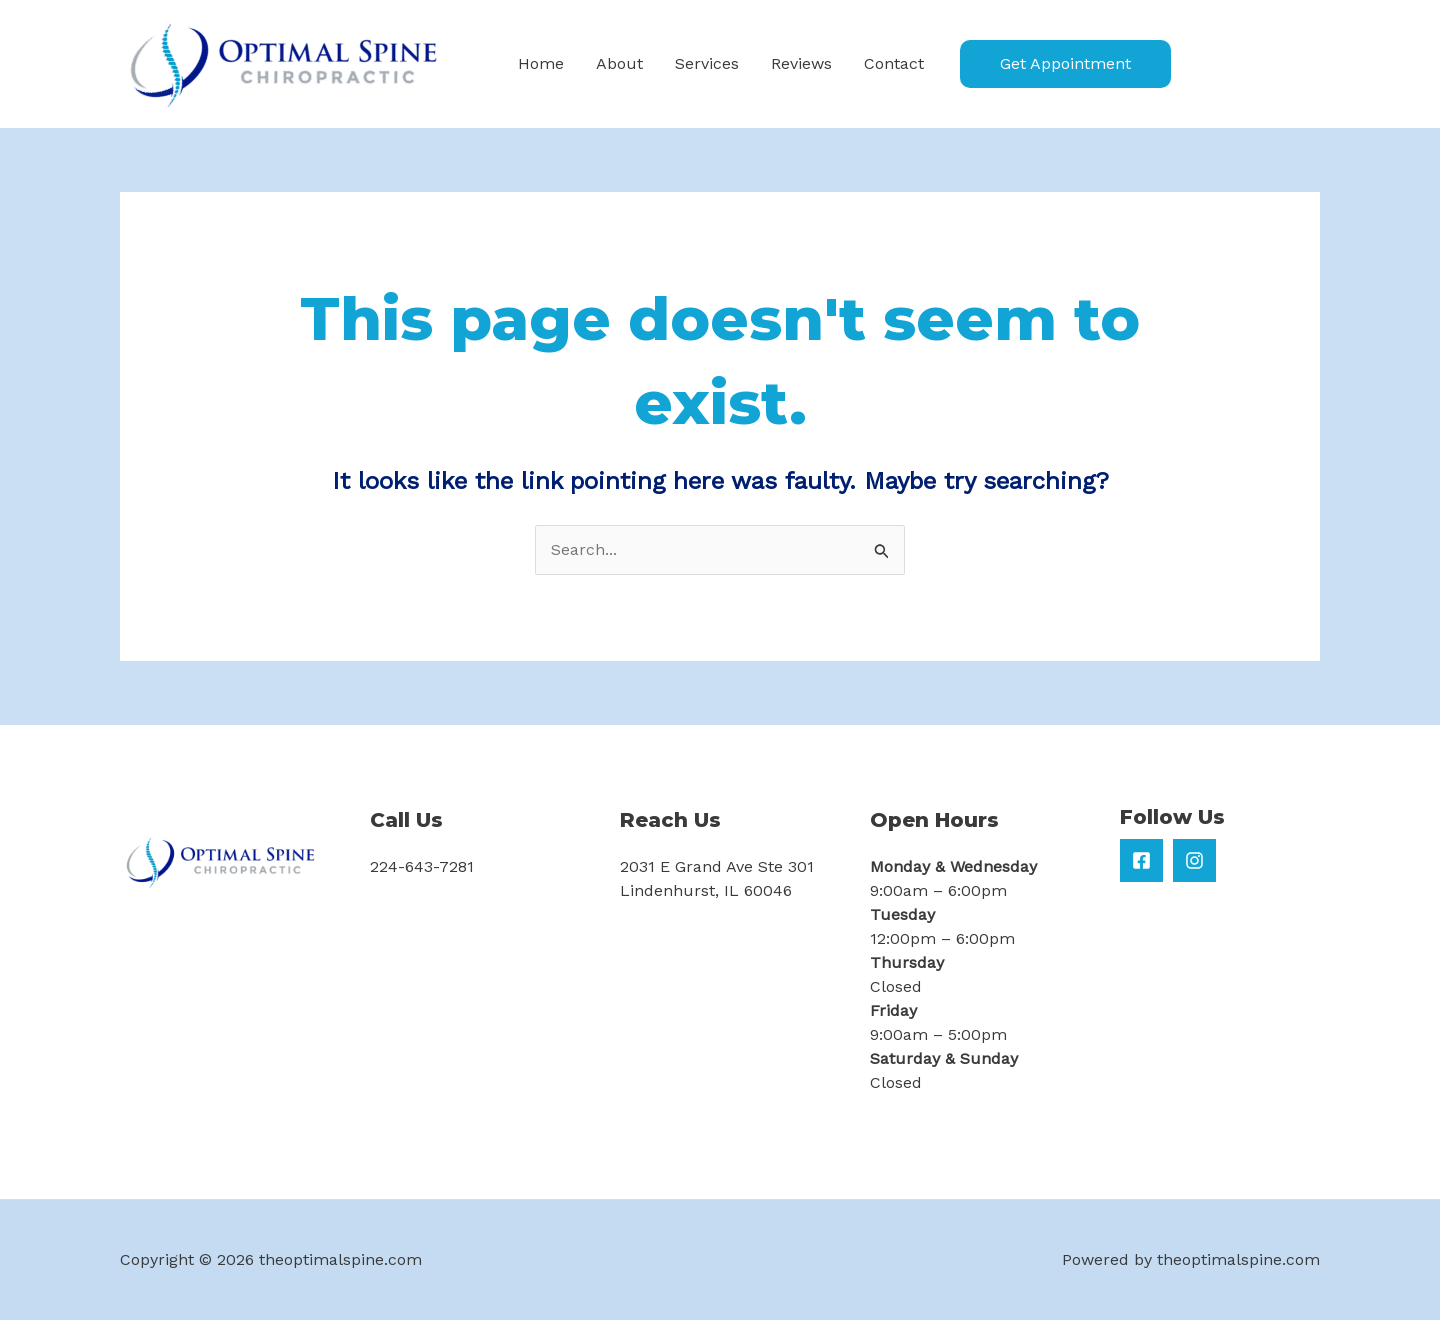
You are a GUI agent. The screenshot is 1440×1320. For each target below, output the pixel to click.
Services (707, 63)
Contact (894, 63)
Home (541, 63)
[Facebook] (1141, 860)
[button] (1065, 64)
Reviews (801, 63)
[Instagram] (1194, 860)
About (619, 63)
